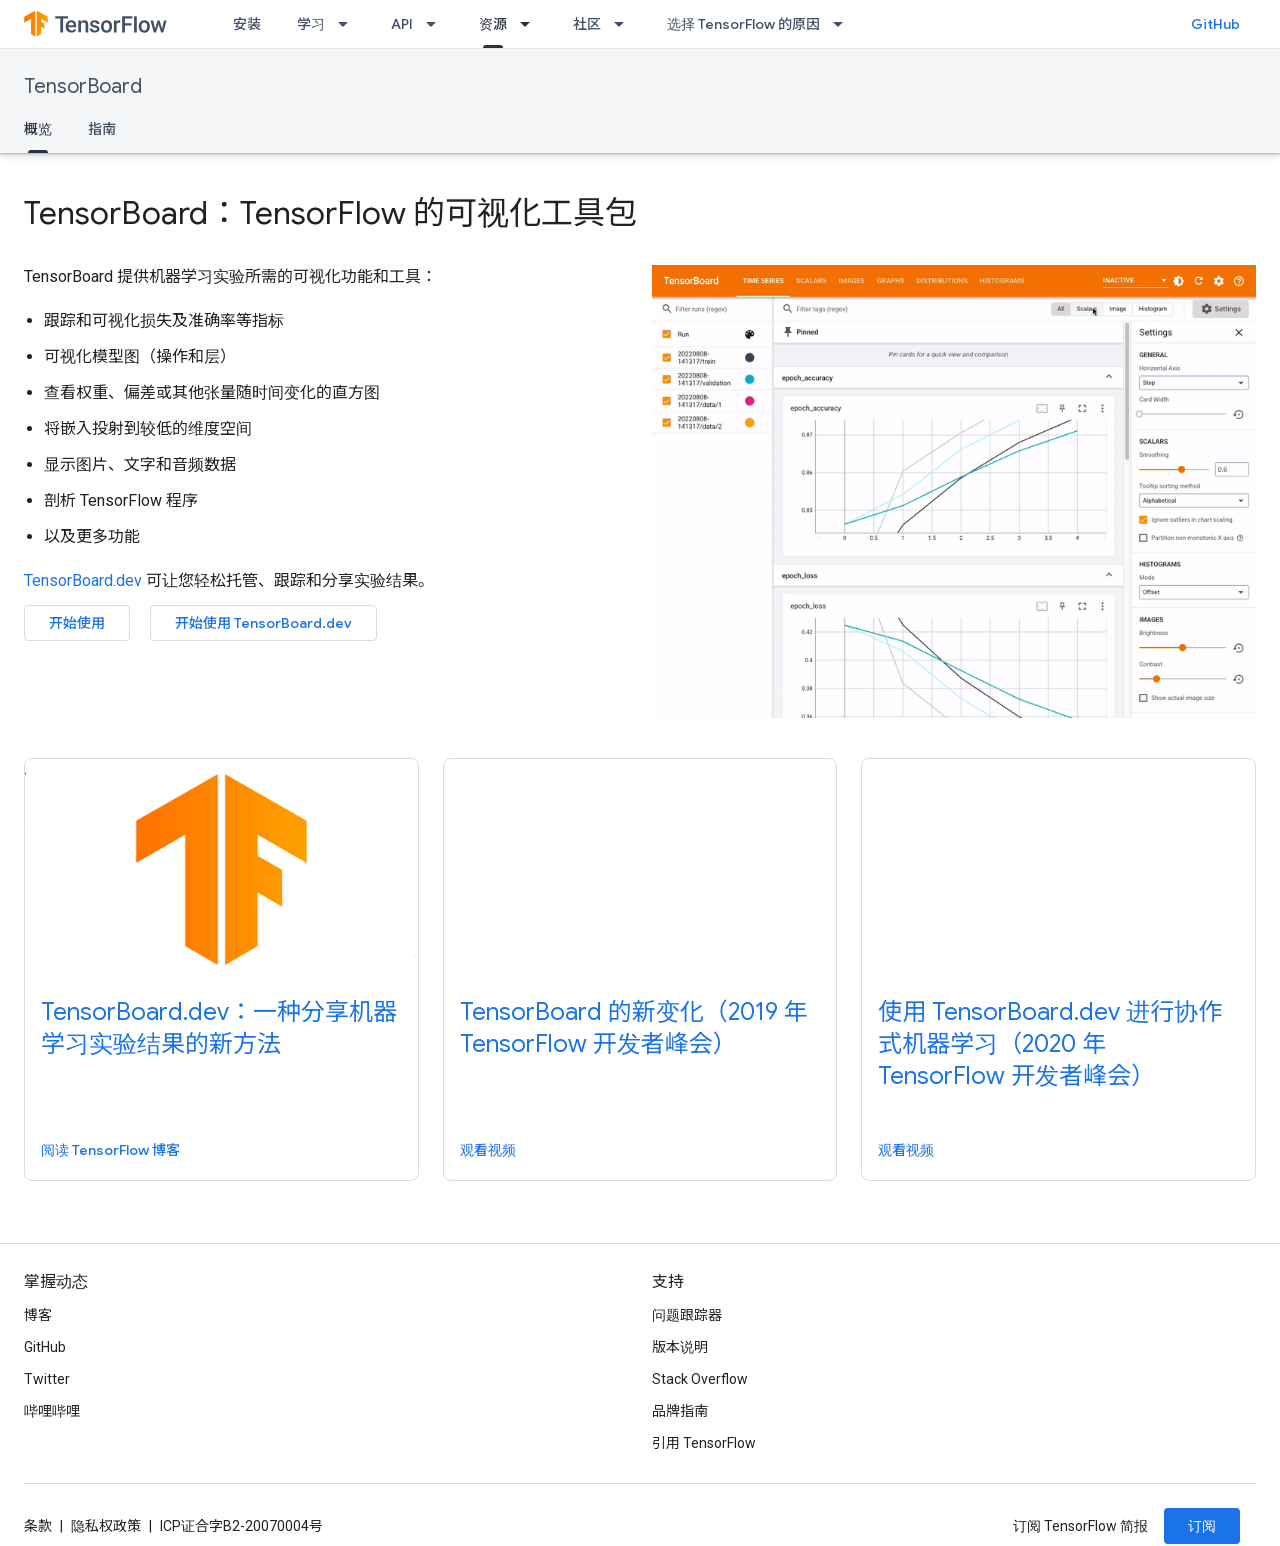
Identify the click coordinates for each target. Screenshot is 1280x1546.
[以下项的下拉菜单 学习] (349, 24)
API (402, 24)
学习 (311, 24)
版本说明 (680, 1347)
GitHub (1215, 24)
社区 (587, 24)
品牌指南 (680, 1411)
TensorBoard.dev (83, 580)
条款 (38, 1526)
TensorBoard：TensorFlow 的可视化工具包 (330, 213)
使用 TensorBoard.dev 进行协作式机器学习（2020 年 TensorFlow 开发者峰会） (1050, 1044)
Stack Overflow (700, 1379)
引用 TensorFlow (704, 1443)
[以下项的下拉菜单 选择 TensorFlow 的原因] (844, 24)
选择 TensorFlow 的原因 (743, 24)
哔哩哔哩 (52, 1411)
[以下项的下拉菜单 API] (437, 24)
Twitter (47, 1379)
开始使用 (77, 623)
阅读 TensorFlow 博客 (110, 1150)
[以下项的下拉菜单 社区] (625, 24)
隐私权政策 (106, 1526)
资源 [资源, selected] (493, 24)
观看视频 (488, 1150)
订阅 (1202, 1526)
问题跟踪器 (687, 1315)
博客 (38, 1315)
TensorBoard (83, 86)
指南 (102, 129)
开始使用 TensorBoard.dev (263, 623)
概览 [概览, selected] (38, 129)
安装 (247, 24)
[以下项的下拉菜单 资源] (531, 24)
